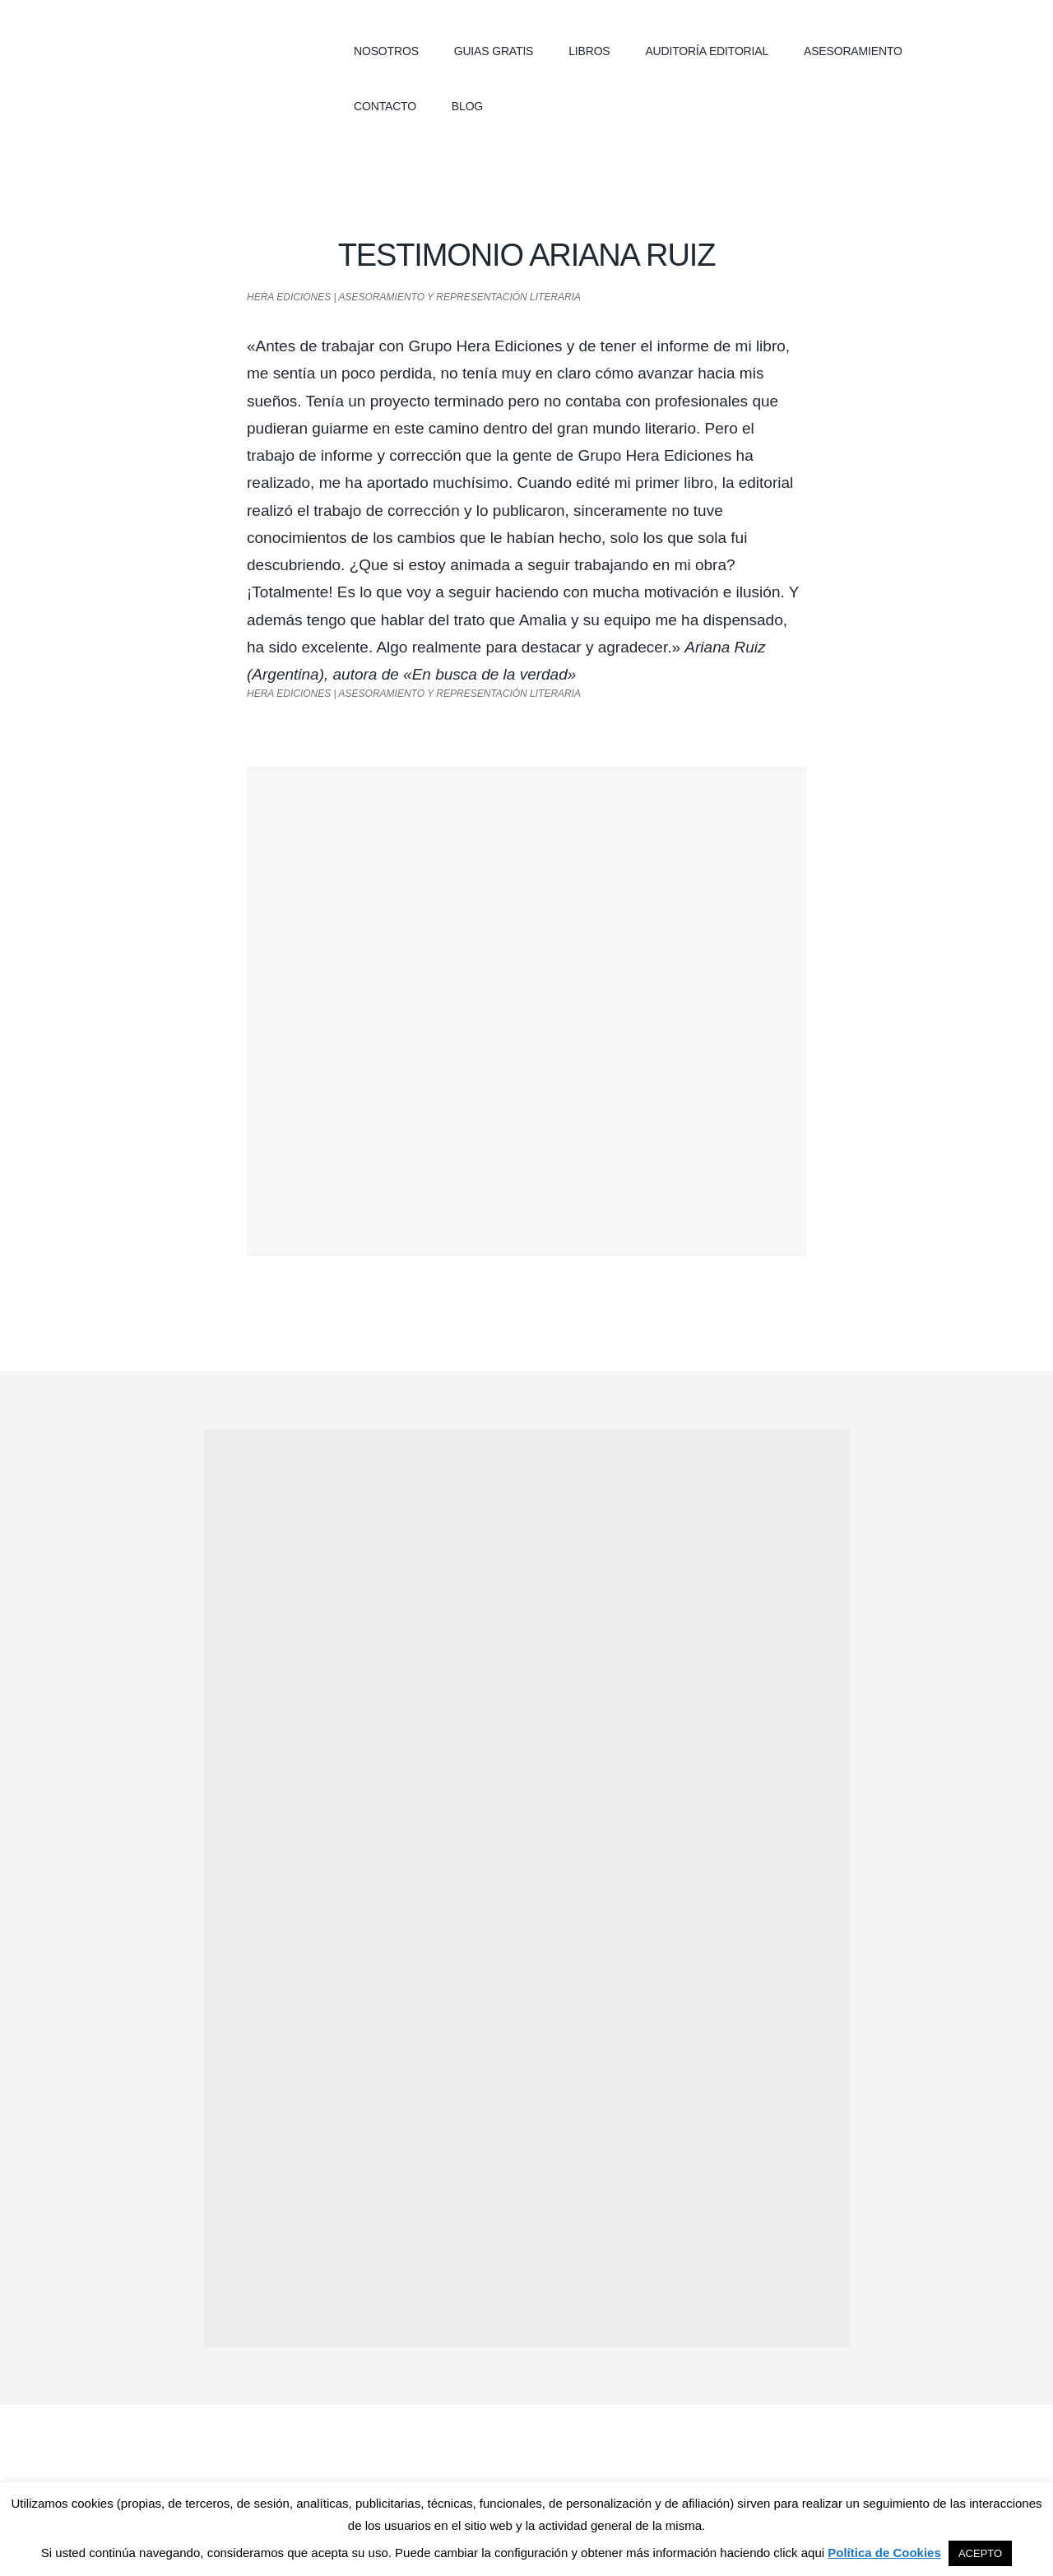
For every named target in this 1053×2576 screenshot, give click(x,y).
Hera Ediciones (181, 49)
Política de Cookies (884, 2553)
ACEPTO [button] (980, 2553)
